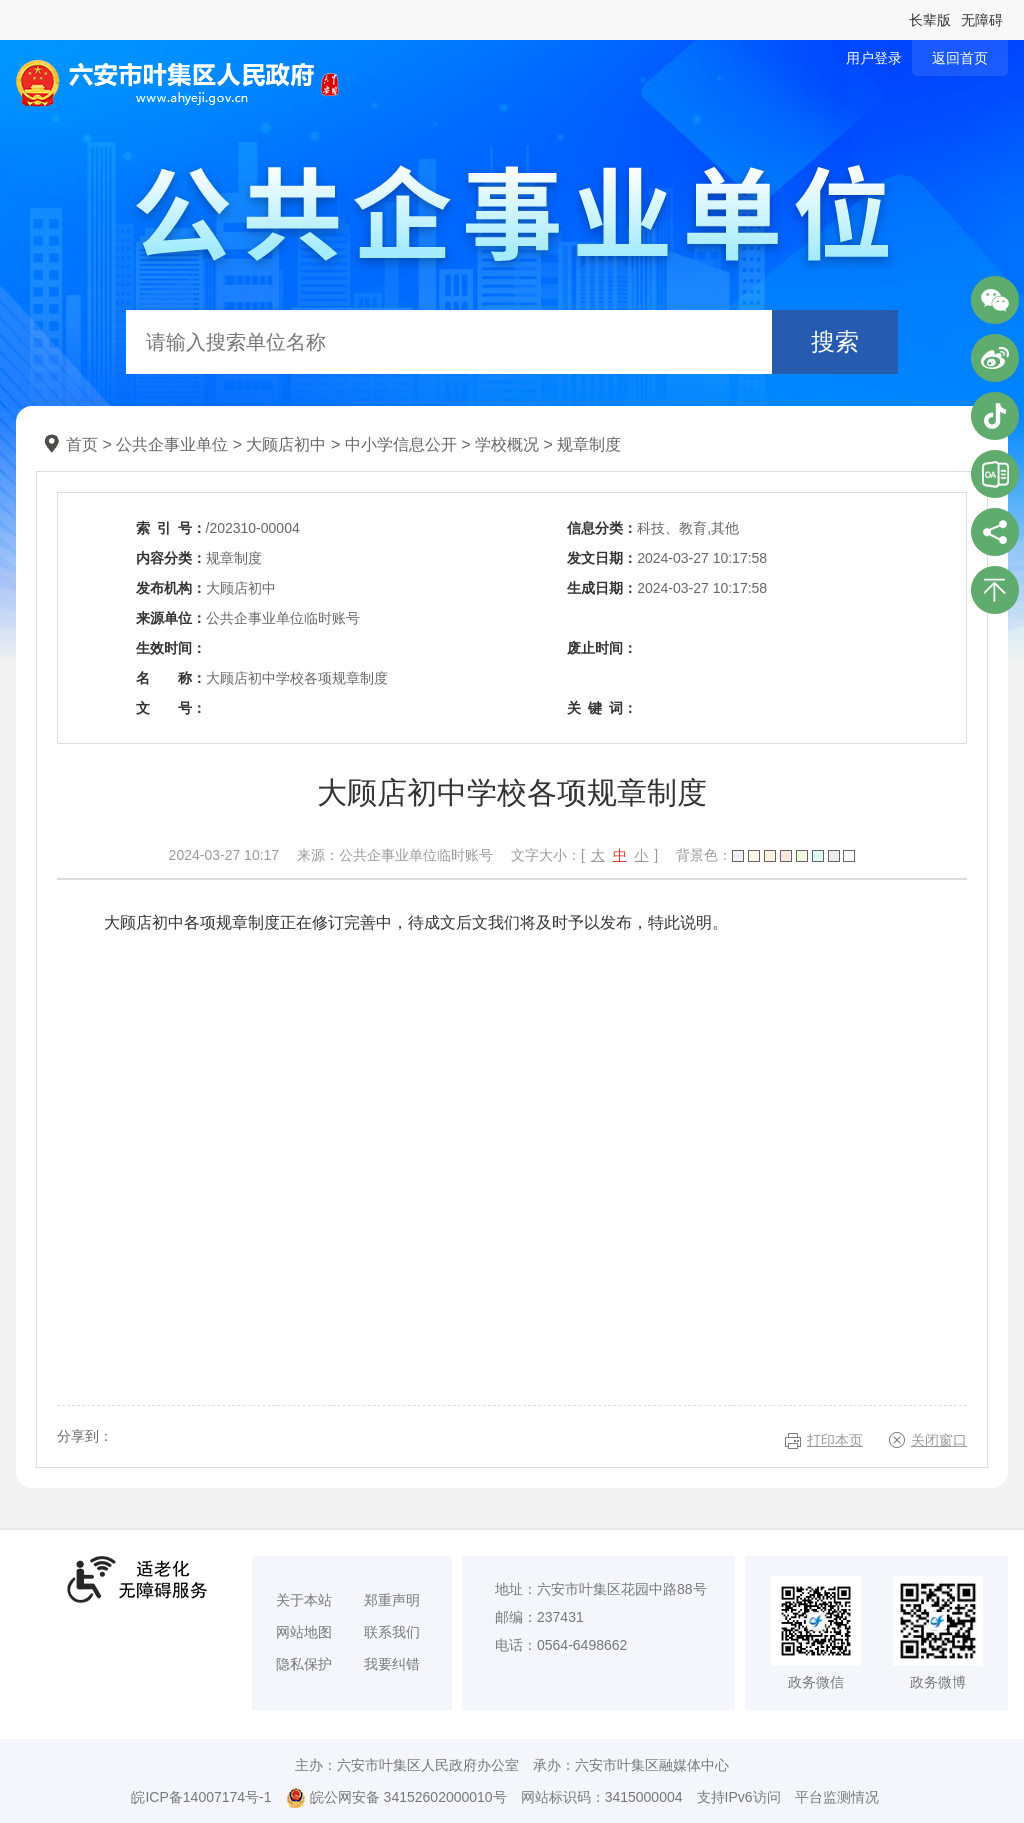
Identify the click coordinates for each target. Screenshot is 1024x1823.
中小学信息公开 (401, 444)
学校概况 (507, 444)
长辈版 (930, 20)
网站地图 (304, 1632)
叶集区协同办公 (995, 474)
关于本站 (304, 1600)
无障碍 (982, 20)
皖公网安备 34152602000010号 (396, 1798)
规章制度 (589, 444)
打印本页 (835, 1440)
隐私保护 (304, 1664)
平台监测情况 (837, 1797)
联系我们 (392, 1632)
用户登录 (874, 58)
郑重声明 (392, 1600)
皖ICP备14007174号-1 (201, 1797)
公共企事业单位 (172, 444)
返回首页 (960, 58)
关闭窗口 (939, 1440)
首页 (82, 444)
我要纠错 (392, 1664)
